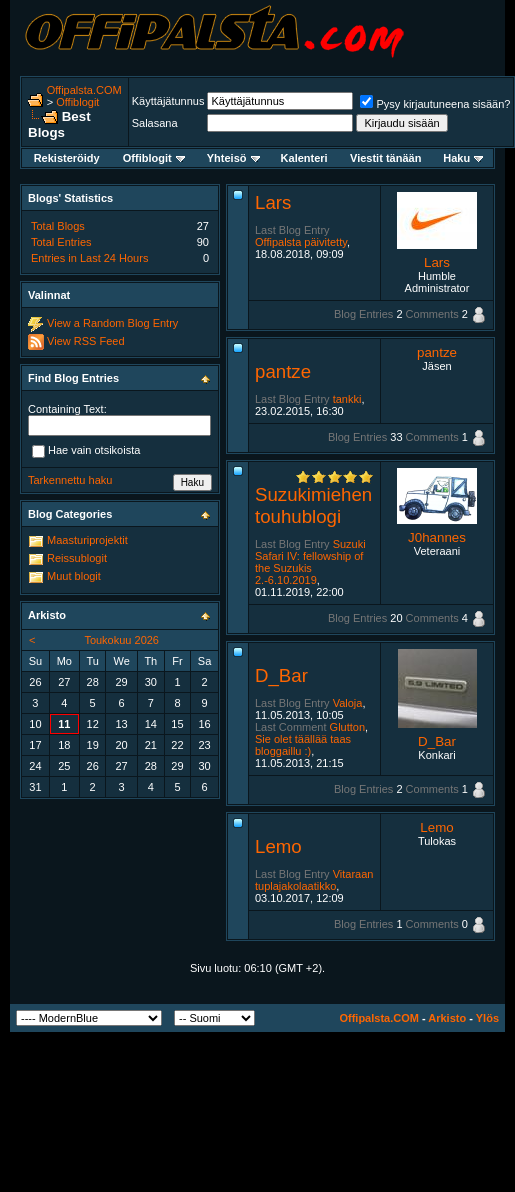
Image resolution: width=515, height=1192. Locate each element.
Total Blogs (58, 226)
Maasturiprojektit (87, 540)
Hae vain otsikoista (86, 451)
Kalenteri (304, 158)
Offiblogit (77, 102)
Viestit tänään (385, 158)
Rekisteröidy (67, 158)
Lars (273, 202)
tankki (347, 399)
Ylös (487, 1018)
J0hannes (437, 537)
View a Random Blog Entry (112, 323)
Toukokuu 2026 (121, 640)
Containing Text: (67, 409)
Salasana (155, 123)
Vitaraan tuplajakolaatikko (314, 880)
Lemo (278, 846)
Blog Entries (363, 314)
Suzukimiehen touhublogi (313, 505)
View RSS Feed (85, 341)
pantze (283, 371)
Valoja (348, 703)
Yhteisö (233, 158)
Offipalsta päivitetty (301, 242)
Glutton (347, 727)
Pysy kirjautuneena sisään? (435, 104)
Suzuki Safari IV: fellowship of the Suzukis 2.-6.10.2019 (310, 562)
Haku (463, 158)
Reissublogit (77, 558)
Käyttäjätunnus (168, 101)
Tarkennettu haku (70, 480)
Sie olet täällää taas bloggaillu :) (303, 745)
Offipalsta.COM (84, 90)
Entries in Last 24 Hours (89, 258)
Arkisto (447, 1018)
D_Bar (281, 675)
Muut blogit (74, 576)
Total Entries (61, 242)
